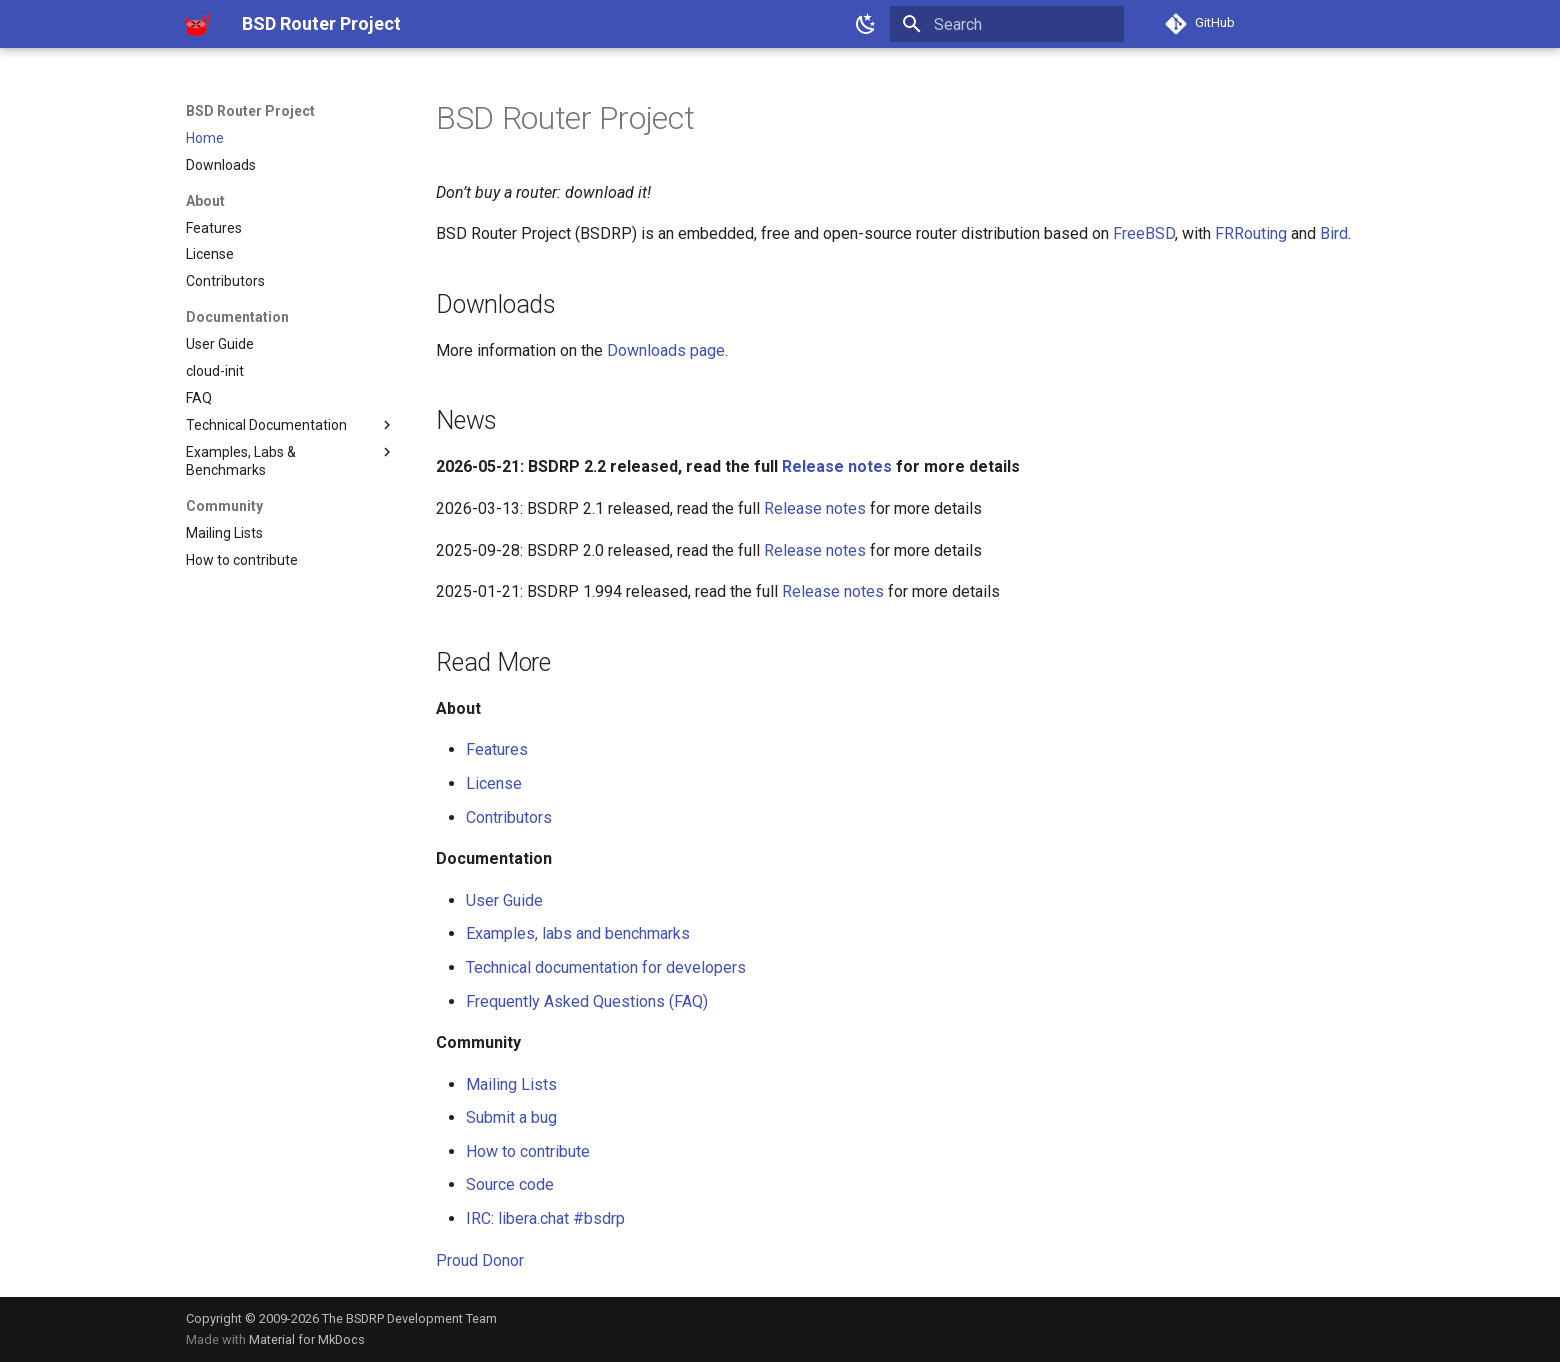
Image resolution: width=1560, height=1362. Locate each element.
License (494, 783)
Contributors (509, 817)
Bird (1334, 233)
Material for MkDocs (307, 1339)
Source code (510, 1184)
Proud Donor (480, 1260)
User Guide (504, 900)
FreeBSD (1144, 233)
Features (497, 749)
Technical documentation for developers (606, 967)
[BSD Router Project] (198, 24)
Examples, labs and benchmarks (578, 933)
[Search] (1007, 24)
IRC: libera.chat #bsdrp (545, 1218)
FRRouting (1251, 233)
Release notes (837, 466)
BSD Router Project (250, 111)
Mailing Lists (511, 1084)
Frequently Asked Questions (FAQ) (587, 1001)
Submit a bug (511, 1117)
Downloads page (666, 350)
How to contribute (528, 1151)
